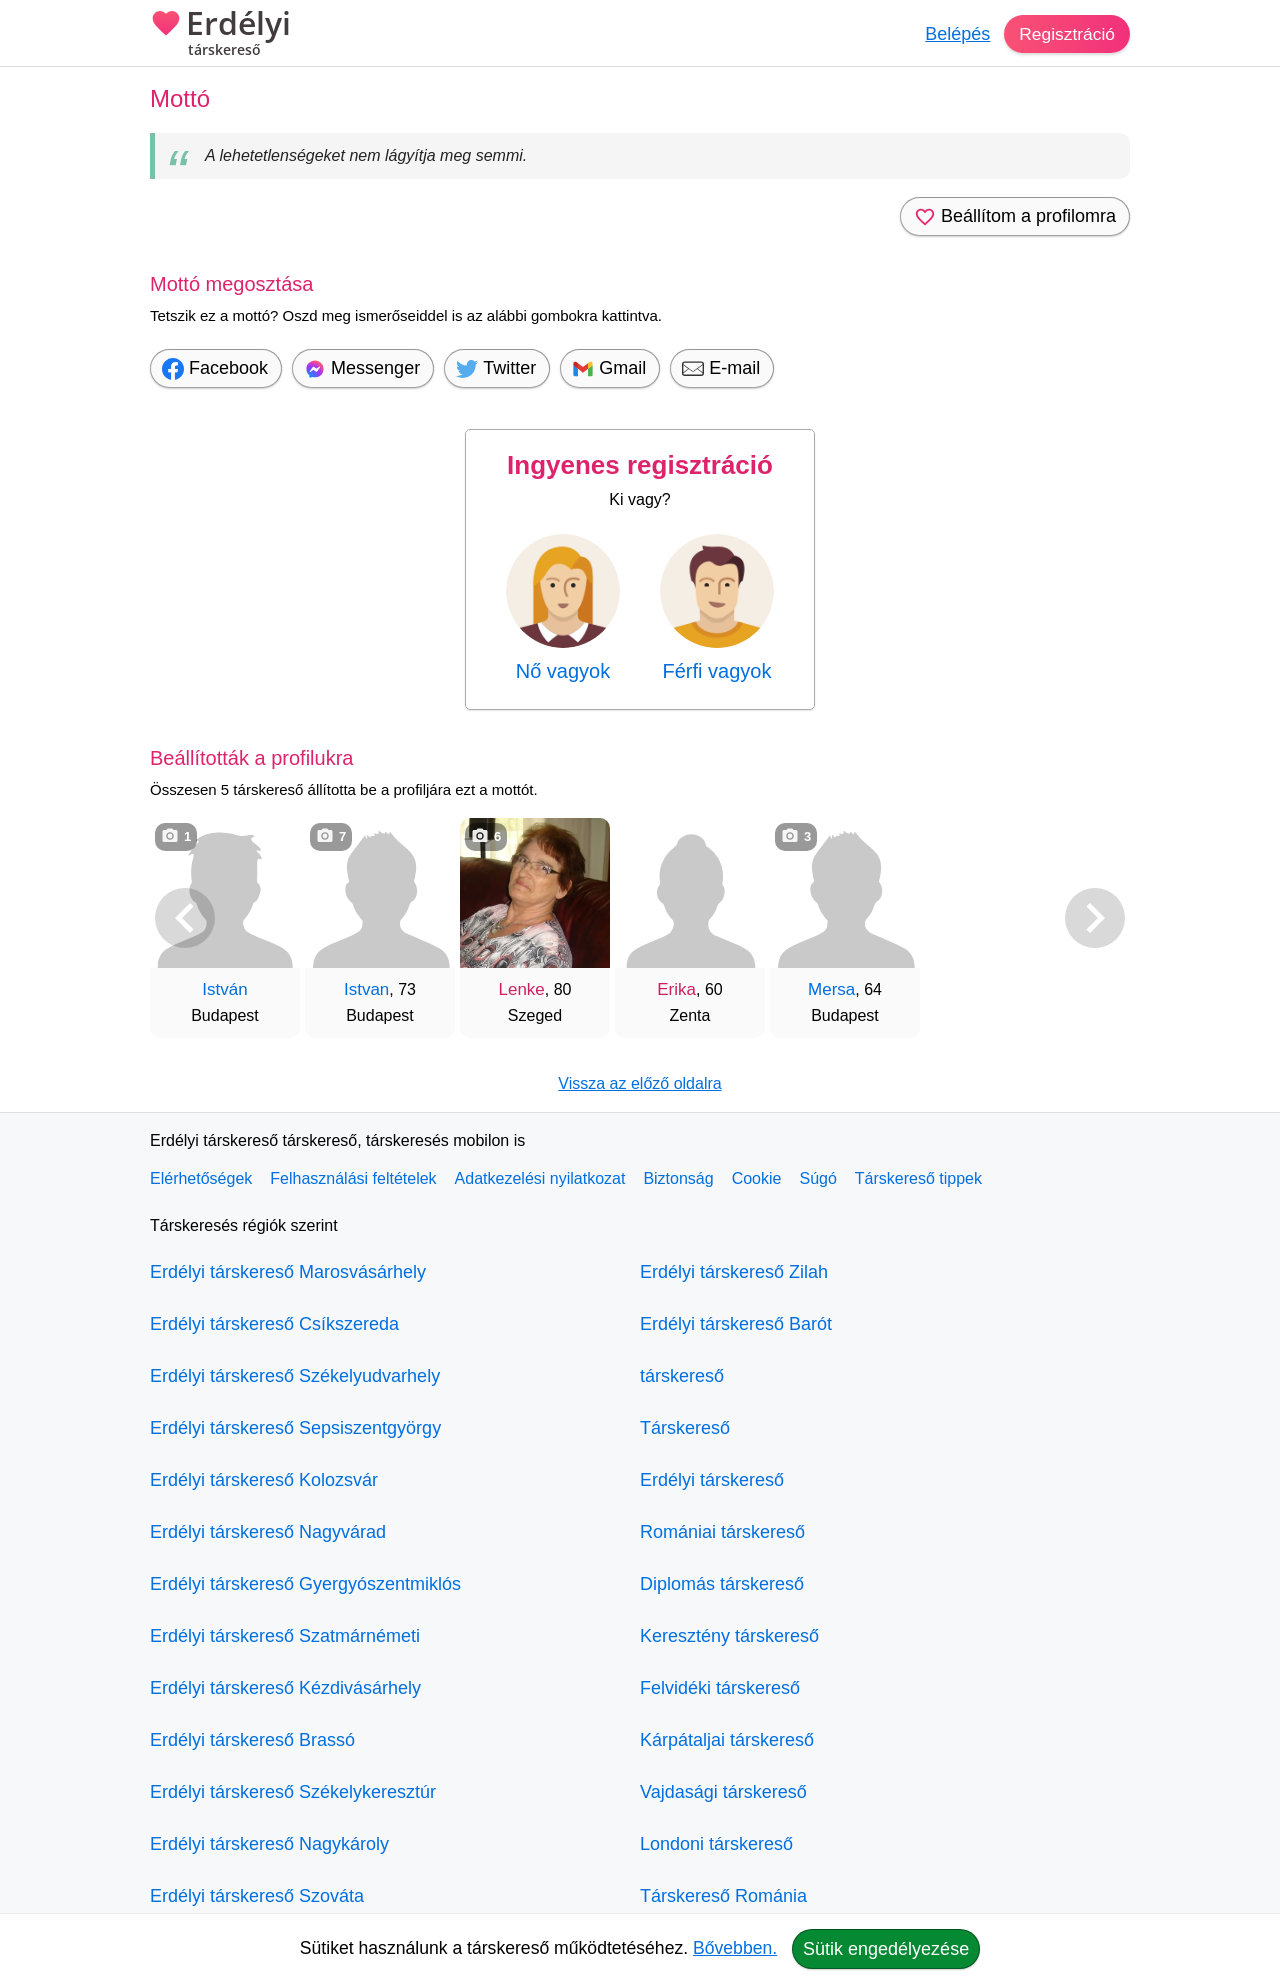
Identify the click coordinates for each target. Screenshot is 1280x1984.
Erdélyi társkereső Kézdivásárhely (285, 1688)
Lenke (521, 989)
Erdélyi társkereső (712, 1480)
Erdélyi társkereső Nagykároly (269, 1844)
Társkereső (685, 1428)
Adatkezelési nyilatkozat (540, 1178)
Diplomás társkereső (722, 1584)
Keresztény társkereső (729, 1636)
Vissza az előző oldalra (639, 1083)
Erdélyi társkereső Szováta (257, 1896)
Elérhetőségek (201, 1178)
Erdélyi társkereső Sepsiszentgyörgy (295, 1428)
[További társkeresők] (1095, 918)
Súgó (817, 1178)
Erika (676, 989)
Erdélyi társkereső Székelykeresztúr (293, 1792)
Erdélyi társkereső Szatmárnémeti (285, 1636)
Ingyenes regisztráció (640, 465)
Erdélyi (220, 35)
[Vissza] (185, 918)
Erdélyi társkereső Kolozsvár (264, 1480)
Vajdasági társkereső (723, 1792)
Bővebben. (735, 1948)
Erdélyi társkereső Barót (736, 1324)
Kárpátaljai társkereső (727, 1740)
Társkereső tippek (918, 1178)
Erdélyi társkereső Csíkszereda (274, 1324)
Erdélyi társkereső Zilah (734, 1272)
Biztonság (678, 1178)
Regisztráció (1065, 34)
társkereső (682, 1376)
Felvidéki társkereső (720, 1688)
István (224, 989)
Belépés (954, 34)
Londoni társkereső (716, 1844)
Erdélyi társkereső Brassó (252, 1740)
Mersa (831, 989)
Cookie (757, 1178)
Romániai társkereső (722, 1532)
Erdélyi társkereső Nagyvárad (268, 1532)
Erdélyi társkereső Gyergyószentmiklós (305, 1584)
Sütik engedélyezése (886, 1949)
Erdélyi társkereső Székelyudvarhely (295, 1376)
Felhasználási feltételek (353, 1178)
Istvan (366, 989)
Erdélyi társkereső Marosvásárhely (288, 1272)
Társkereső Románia (723, 1896)
